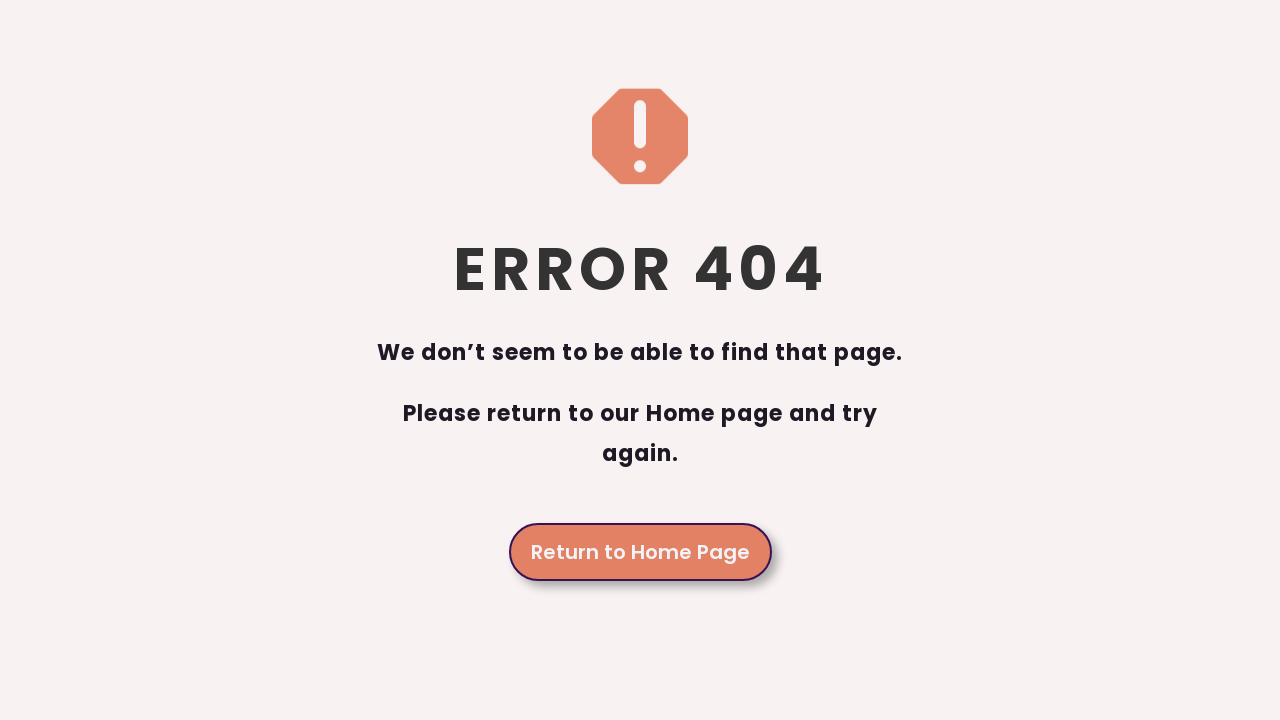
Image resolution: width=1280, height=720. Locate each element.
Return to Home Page (640, 552)
